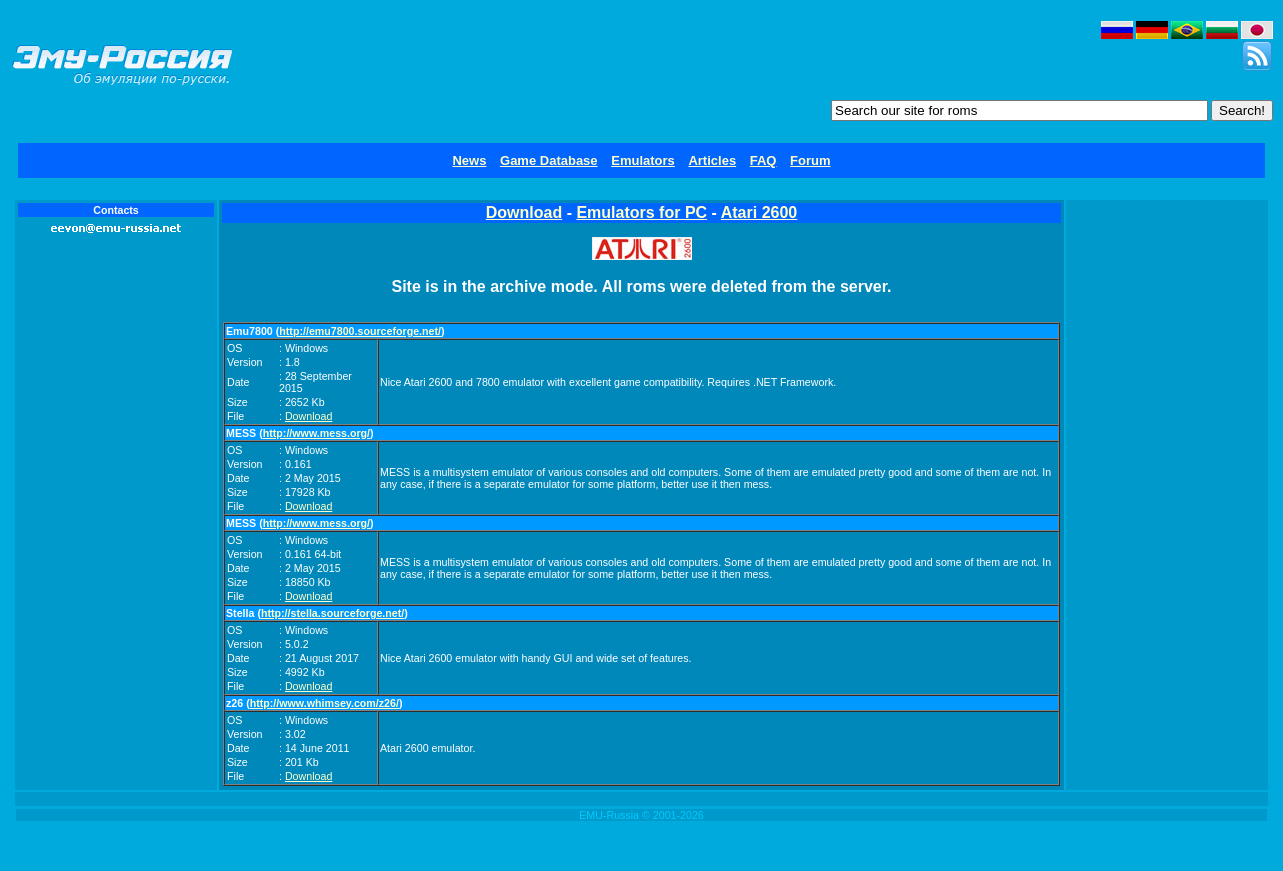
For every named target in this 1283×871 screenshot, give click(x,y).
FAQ (763, 160)
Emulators (643, 160)
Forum (810, 160)
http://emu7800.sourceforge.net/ (360, 331)
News (469, 160)
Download (524, 212)
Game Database (549, 160)
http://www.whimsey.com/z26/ (324, 703)
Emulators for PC (641, 212)
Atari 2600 (759, 212)
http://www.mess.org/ (316, 433)
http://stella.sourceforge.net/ (332, 613)
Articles (712, 160)
